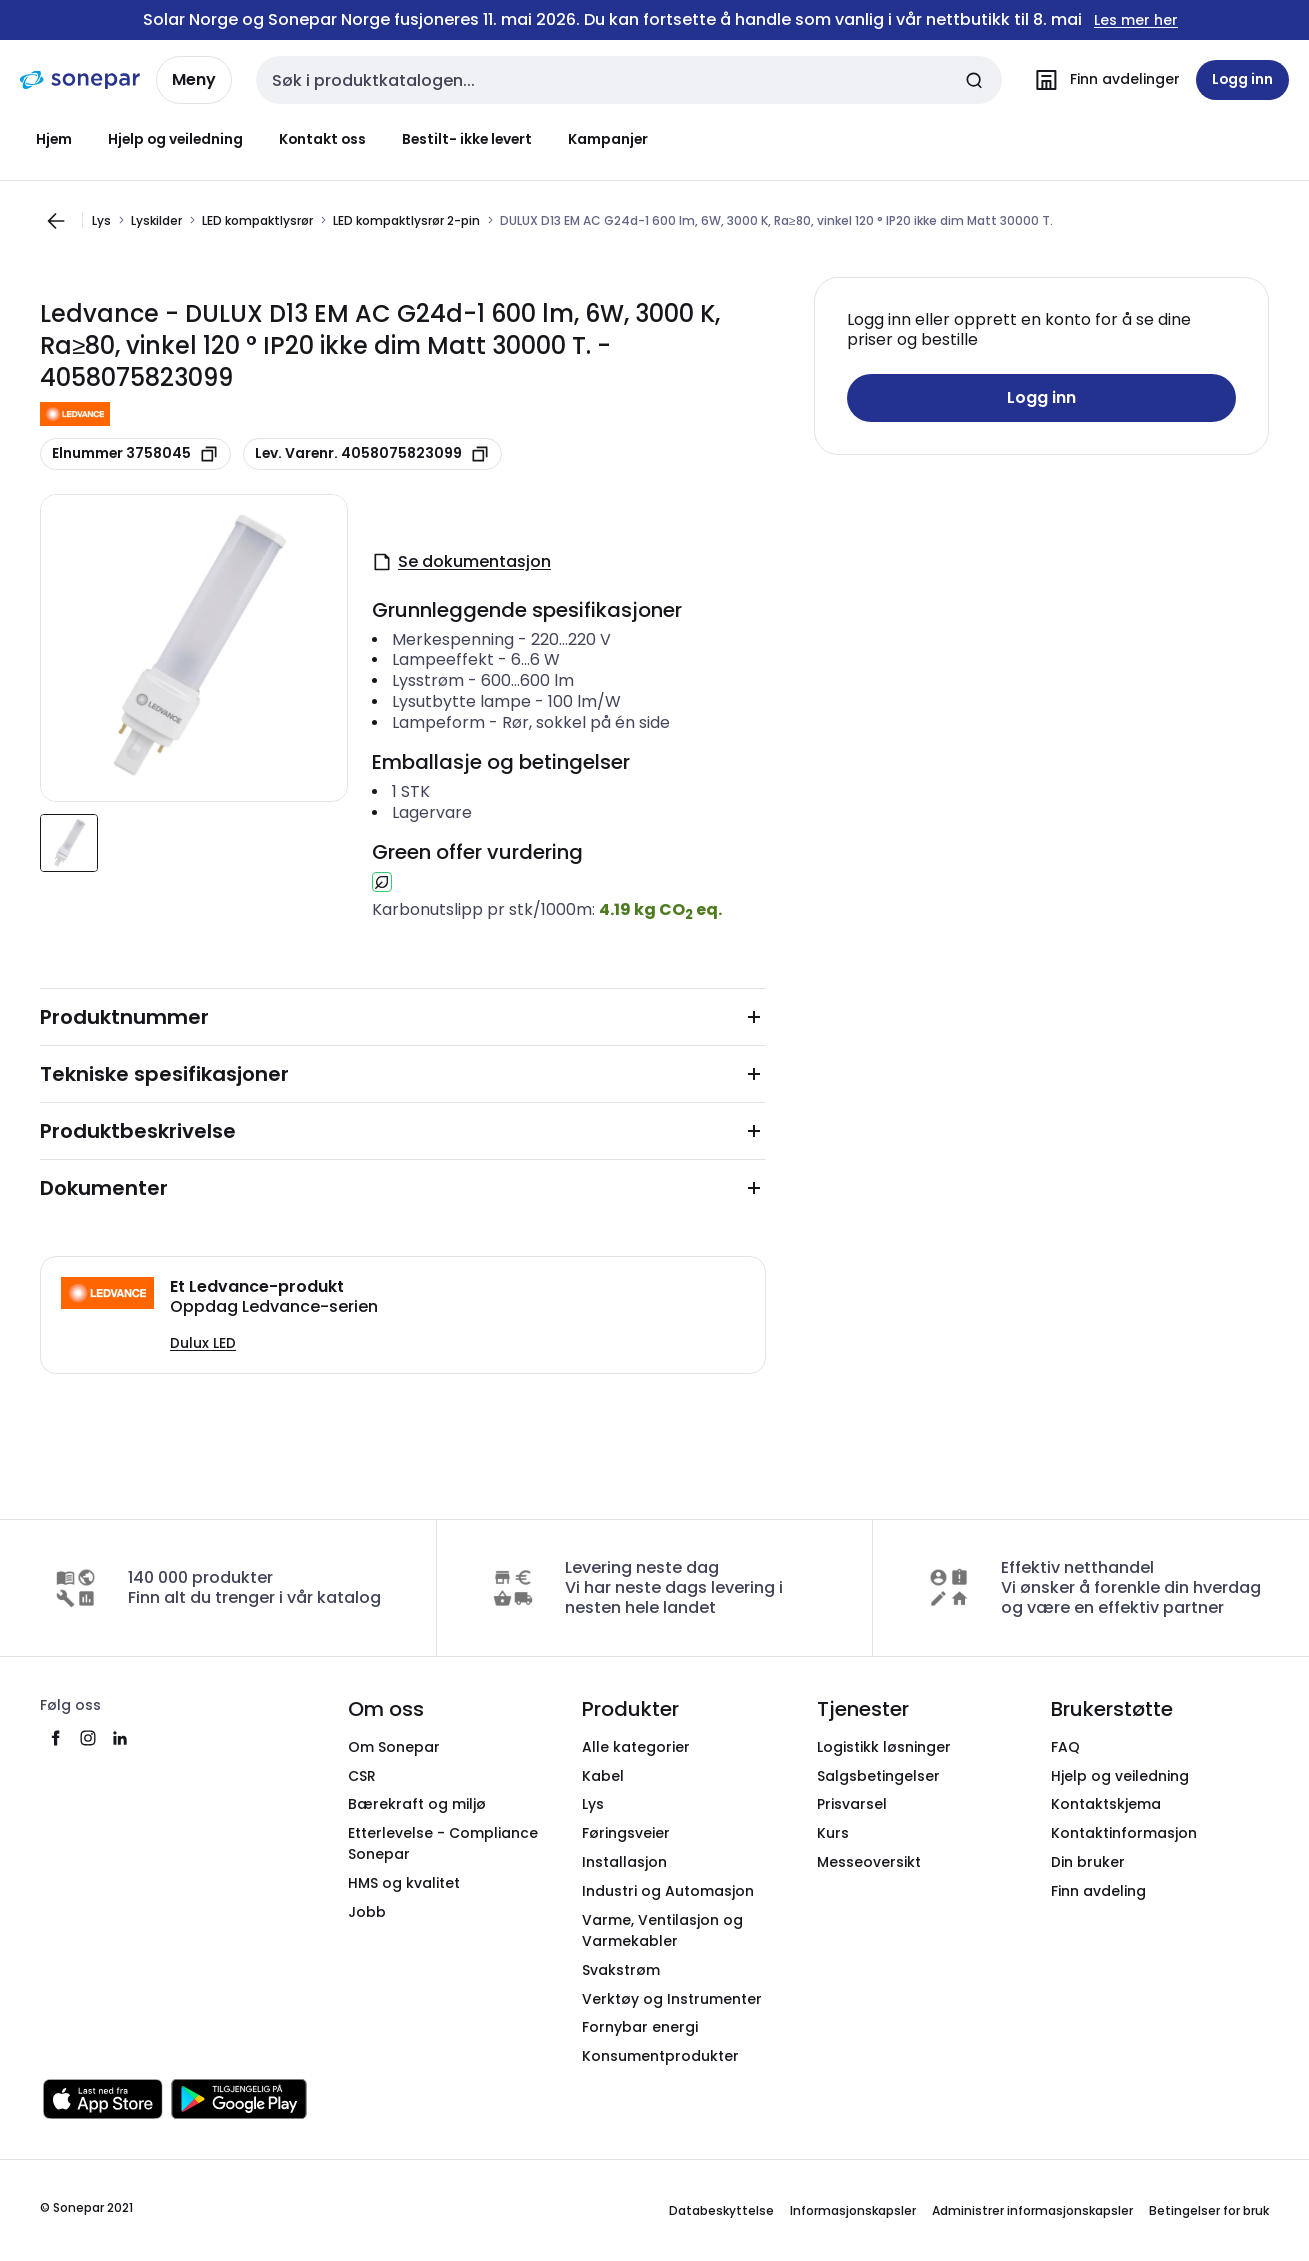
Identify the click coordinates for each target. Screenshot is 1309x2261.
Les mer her (1136, 20)
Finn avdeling (1098, 1891)
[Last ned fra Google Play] (239, 2099)
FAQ (1065, 1747)
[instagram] (88, 1738)
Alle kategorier (636, 1747)
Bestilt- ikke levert (467, 139)
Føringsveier (626, 1833)
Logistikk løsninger (884, 1747)
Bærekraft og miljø (417, 1804)
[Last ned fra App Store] (103, 2099)
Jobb (367, 1912)
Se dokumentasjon (461, 561)
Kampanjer (608, 139)
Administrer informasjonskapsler (1032, 2210)
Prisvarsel (852, 1804)
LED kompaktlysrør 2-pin (406, 220)
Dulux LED (203, 1343)
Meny (194, 79)
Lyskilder (156, 220)
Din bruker (1088, 1862)
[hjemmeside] (80, 80)
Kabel (603, 1776)
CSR (362, 1776)
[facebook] (56, 1738)
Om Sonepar (394, 1747)
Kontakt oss (322, 139)
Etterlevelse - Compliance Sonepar (443, 1843)
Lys (101, 220)
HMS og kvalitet (404, 1883)
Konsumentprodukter (660, 2056)
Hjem (54, 139)
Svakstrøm (621, 1970)
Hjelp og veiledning (175, 139)
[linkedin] (120, 1738)
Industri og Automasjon (668, 1891)
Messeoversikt (869, 1862)
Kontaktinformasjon (1124, 1833)
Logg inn (1041, 397)
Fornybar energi (640, 2027)
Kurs (833, 1833)
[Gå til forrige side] (56, 221)
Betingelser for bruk (1209, 2210)
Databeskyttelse (721, 2210)
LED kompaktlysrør (257, 220)
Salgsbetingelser (878, 1776)
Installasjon (624, 1862)
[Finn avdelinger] (1103, 80)
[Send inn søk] (974, 80)
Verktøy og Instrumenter (672, 1999)
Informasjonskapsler (853, 2210)
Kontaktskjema (1106, 1804)
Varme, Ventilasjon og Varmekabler (662, 1930)
